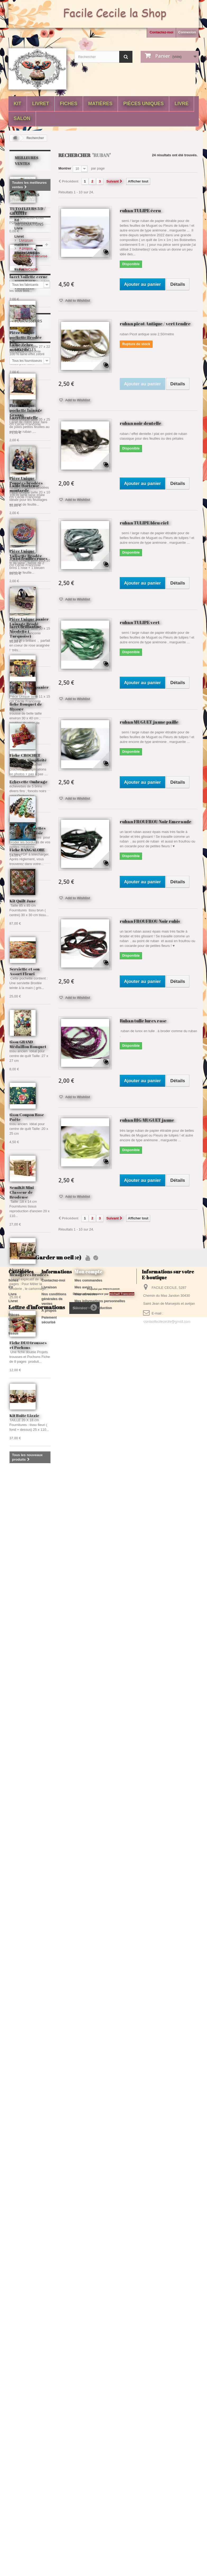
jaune (16, 2409)
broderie (19, 2377)
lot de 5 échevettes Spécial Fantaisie (27, 1656)
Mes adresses (86, 2497)
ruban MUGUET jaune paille (149, 722)
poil (30, 2417)
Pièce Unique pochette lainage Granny (26, 1235)
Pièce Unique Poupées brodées (26, 1306)
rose (28, 2401)
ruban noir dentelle (140, 423)
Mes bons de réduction (93, 2510)
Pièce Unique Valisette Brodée (26, 1379)
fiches (68, 103)
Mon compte (88, 2474)
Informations (29, 1007)
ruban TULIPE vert (140, 622)
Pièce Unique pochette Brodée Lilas (26, 1162)
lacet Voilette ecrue (29, 276)
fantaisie (28, 2385)
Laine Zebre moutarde (21, 347)
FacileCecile (28, 1072)
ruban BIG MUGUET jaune (147, 1120)
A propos (25, 1030)
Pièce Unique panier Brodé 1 (29, 1515)
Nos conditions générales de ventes (54, 2501)
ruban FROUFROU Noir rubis (150, 921)
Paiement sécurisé (33, 1038)
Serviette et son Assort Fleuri (25, 1796)
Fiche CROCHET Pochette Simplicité (28, 1583)
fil (13, 2385)
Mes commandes (88, 2483)
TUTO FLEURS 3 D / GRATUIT (27, 211)
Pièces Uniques (143, 103)
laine (36, 2377)
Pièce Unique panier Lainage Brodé (29, 1447)
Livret (40, 103)
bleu (15, 2401)
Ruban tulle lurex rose (143, 1021)
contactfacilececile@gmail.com (166, 2524)
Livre (181, 103)
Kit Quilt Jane (23, 1726)
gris (42, 2417)
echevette (35, 2409)
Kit (17, 103)
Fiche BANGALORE (27, 849)
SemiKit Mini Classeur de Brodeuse (22, 2017)
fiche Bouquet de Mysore (26, 706)
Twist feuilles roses (28, 558)
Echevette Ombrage (29, 781)
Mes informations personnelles (100, 2504)
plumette (19, 2425)
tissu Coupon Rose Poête (27, 1942)
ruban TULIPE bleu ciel (144, 523)
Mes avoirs (83, 2490)
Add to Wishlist (77, 300)
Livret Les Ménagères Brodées (29, 2097)
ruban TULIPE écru (140, 210)
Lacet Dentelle (24, 417)
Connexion (187, 32)
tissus (20, 988)
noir (42, 2401)
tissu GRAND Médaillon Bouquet (28, 1869)
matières (100, 103)
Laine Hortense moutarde (24, 488)
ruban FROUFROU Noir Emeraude (155, 821)
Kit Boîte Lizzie (24, 2240)
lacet (30, 2393)
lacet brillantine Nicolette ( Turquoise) (26, 631)
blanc (16, 2417)
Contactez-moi (161, 32)
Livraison (25, 1022)
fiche (16, 2393)
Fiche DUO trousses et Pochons (28, 2170)
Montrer (64, 168)
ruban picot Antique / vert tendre (155, 323)
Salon (22, 118)
